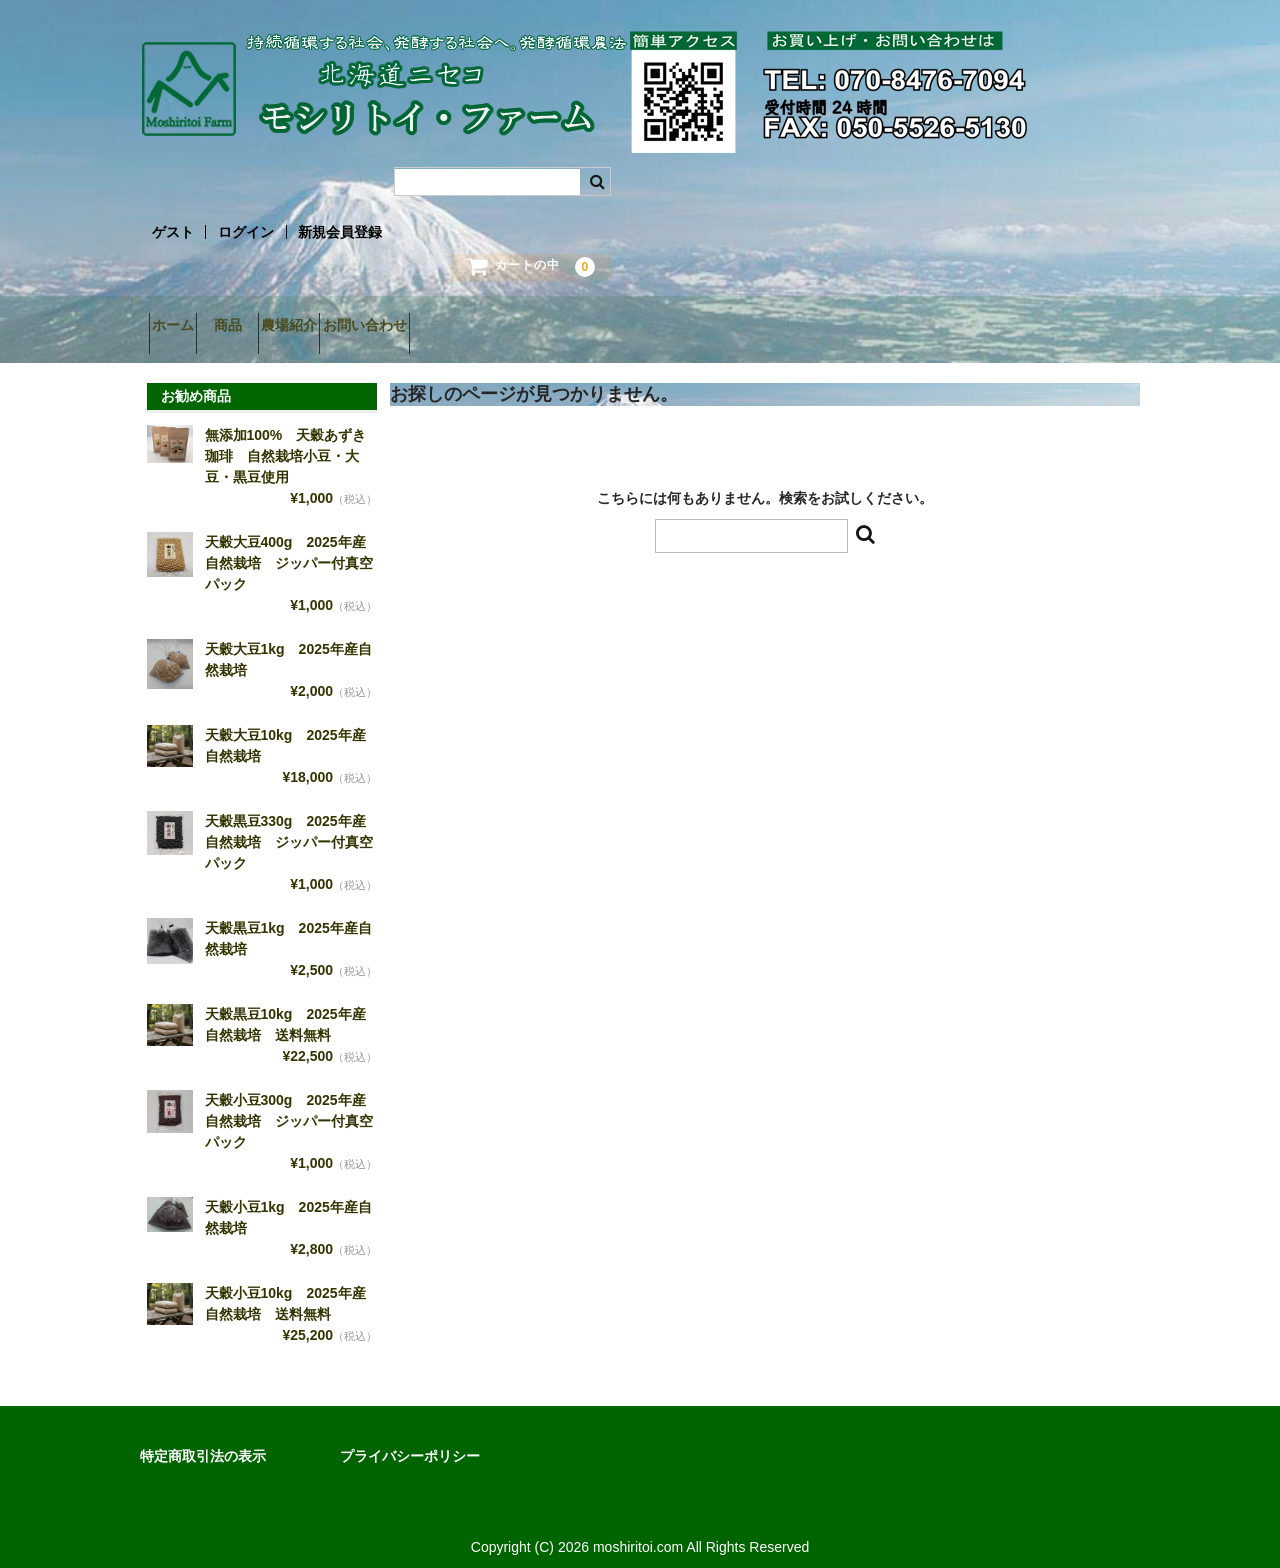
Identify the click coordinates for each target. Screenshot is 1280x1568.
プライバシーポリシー (410, 1441)
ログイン (246, 232)
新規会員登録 (340, 232)
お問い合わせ (480, 327)
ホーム (182, 327)
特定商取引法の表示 (203, 1441)
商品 (272, 327)
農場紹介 (369, 327)
